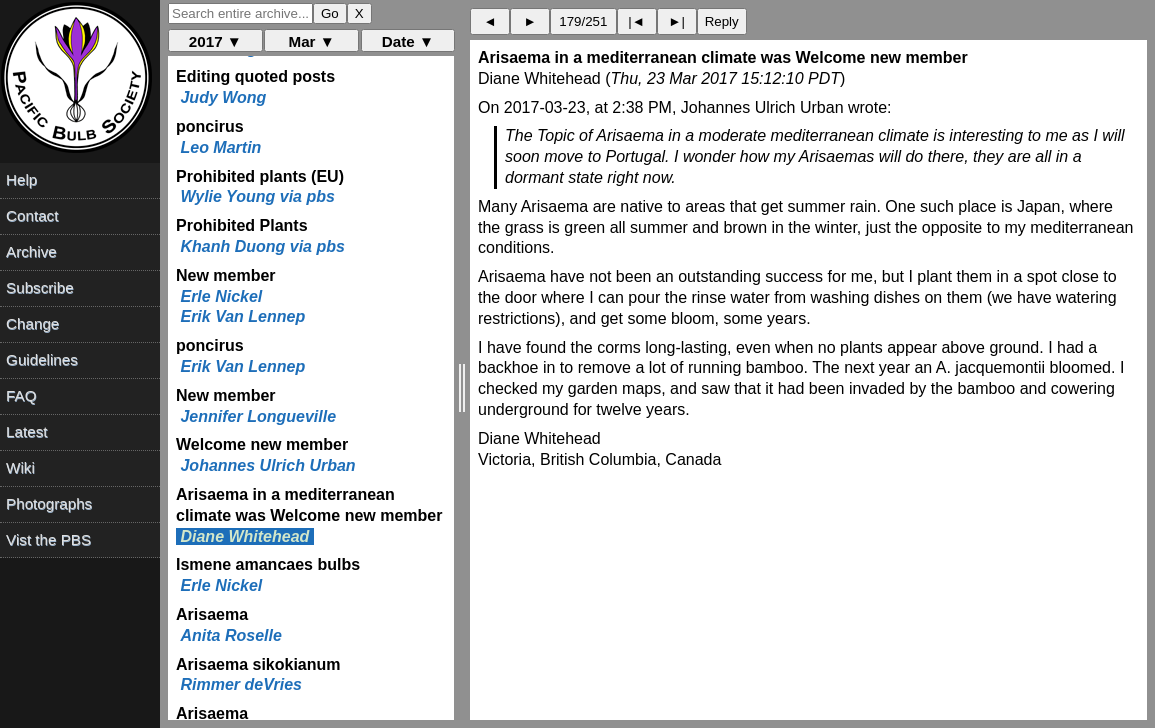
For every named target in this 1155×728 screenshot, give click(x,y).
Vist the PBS (48, 539)
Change (32, 323)
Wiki (20, 467)
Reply (722, 21)
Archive (31, 251)
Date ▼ (408, 41)
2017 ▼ (215, 41)
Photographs (49, 503)
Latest (26, 431)
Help (21, 179)
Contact (32, 215)
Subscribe (40, 287)
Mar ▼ (311, 41)
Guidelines (42, 359)
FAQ (21, 395)
